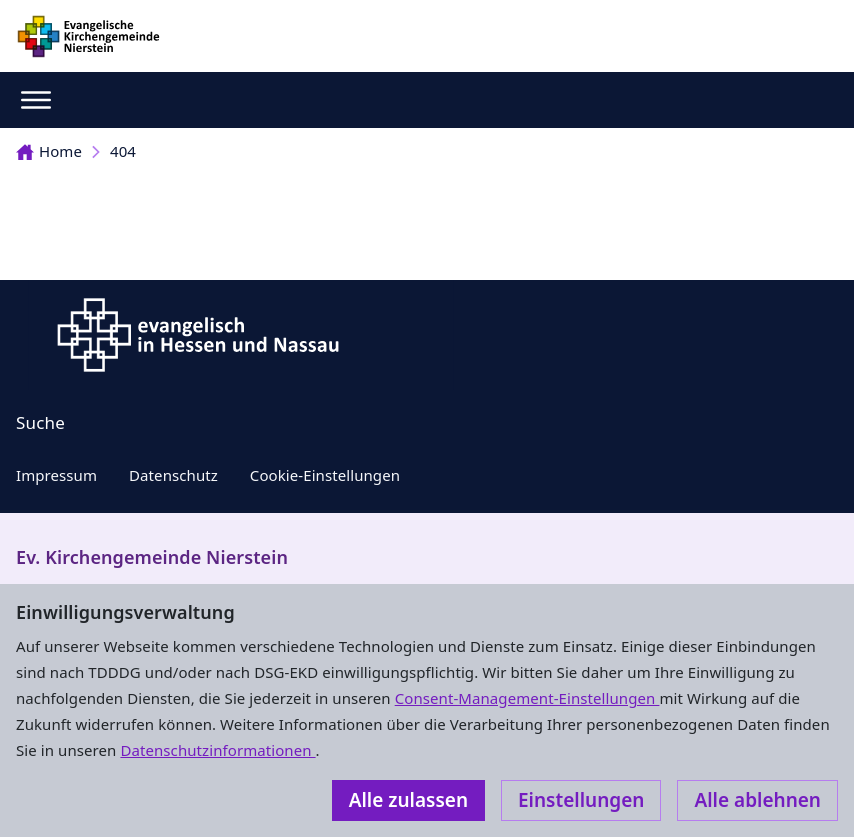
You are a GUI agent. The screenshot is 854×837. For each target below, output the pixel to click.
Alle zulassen (408, 800)
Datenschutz (173, 475)
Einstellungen (581, 800)
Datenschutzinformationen (217, 750)
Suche (40, 422)
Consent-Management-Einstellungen (527, 698)
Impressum (56, 475)
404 (123, 151)
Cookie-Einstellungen (325, 475)
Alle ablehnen (757, 800)
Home (49, 151)
